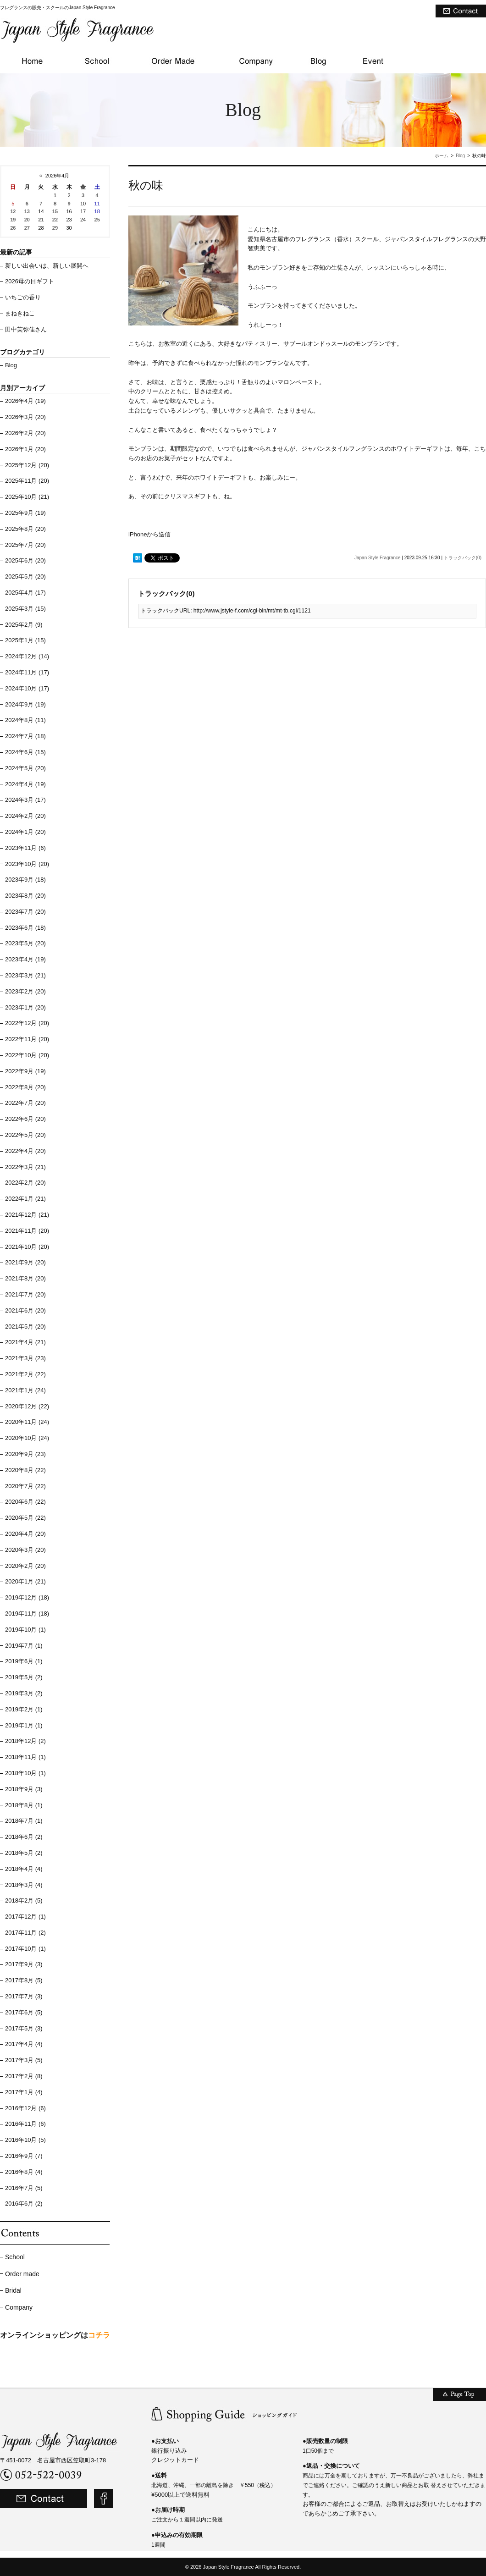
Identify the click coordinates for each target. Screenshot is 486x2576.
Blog (460, 155)
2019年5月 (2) (24, 1677)
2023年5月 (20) (25, 943)
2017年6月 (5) (24, 2012)
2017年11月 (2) (25, 1932)
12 (13, 211)
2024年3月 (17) (25, 799)
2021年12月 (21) (27, 1214)
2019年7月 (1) (24, 1645)
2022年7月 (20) (25, 1102)
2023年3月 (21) (25, 975)
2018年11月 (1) (25, 1757)
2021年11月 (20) (27, 1230)
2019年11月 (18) (27, 1613)
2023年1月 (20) (25, 1007)
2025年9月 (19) (25, 512)
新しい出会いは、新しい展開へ (46, 265)
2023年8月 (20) (25, 895)
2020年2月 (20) (25, 1565)
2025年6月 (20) (25, 560)
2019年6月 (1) (24, 1661)
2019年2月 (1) (24, 1709)
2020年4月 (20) (25, 1533)
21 (41, 219)
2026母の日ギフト (29, 281)
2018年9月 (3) (24, 1789)
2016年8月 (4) (24, 2171)
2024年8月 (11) (25, 720)
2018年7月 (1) (24, 1820)
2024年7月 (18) (25, 736)
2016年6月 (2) (24, 2203)
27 (27, 228)
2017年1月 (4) (24, 2092)
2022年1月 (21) (25, 1198)
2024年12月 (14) (27, 656)
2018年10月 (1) (25, 1773)
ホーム (441, 155)
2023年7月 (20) (25, 911)
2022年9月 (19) (25, 1071)
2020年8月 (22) (25, 1470)
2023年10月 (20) (27, 864)
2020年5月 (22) (25, 1517)
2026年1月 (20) (25, 449)
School (15, 2257)
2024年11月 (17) (27, 672)
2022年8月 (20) (25, 1087)
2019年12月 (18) (27, 1597)
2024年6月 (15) (25, 752)
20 (27, 219)
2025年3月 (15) (25, 608)
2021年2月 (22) (25, 1374)
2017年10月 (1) (25, 1948)
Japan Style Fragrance (377, 557)
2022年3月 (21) (25, 1167)
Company (19, 2307)
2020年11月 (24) (27, 1421)
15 (55, 211)
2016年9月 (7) (24, 2155)
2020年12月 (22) (27, 1406)
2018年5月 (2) (24, 1852)
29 (55, 228)
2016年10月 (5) (25, 2139)
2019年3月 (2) (24, 1693)
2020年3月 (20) (25, 1549)
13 (27, 211)
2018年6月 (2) (24, 1836)
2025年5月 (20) (25, 576)
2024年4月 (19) (25, 784)
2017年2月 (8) (24, 2076)
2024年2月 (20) (25, 815)
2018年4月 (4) (24, 1868)
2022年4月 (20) (25, 1150)
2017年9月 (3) (24, 1964)
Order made (22, 2274)
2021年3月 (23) (25, 1358)
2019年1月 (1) (24, 1725)
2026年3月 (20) (25, 417)
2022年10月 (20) (27, 1055)
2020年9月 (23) (25, 1454)
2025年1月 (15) (25, 640)
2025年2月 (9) (24, 624)
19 (13, 219)
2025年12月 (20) (27, 465)
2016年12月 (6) (25, 2108)
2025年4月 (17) (25, 592)
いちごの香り (23, 297)
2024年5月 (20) (25, 768)
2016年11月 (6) (25, 2123)
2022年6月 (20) (25, 1118)
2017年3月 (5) (24, 2060)
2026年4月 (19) (25, 400)
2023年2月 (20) (25, 991)
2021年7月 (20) (25, 1294)
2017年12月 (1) (25, 1916)
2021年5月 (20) (25, 1326)
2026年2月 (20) (25, 433)
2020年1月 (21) (25, 1581)
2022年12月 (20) (27, 1023)
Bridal (13, 2290)
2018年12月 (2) (25, 1741)
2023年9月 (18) (25, 879)
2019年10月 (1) (25, 1629)
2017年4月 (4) (24, 2044)
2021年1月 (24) (25, 1390)
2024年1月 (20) (25, 831)
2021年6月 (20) (25, 1310)
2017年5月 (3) (24, 2028)
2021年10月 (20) (27, 1246)
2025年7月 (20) (25, 544)
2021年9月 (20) (25, 1262)
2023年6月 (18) (25, 927)
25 (97, 219)
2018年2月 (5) (24, 1900)
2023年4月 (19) (25, 959)
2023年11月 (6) (25, 847)
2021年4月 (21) (25, 1342)
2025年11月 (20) (27, 480)
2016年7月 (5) (24, 2187)
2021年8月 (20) (25, 1278)
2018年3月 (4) (24, 1884)
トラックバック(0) (462, 557)
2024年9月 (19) (25, 704)
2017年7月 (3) (24, 1996)
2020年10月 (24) (27, 1437)
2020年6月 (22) (25, 1501)
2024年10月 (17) (27, 688)
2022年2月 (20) (25, 1182)
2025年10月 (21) (27, 496)
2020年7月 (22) (25, 1486)
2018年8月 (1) (24, 1805)
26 (13, 228)
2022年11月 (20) (27, 1039)
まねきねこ (20, 313)
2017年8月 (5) (24, 1980)
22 (55, 219)
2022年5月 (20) (25, 1134)
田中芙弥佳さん (26, 329)
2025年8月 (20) (25, 528)
